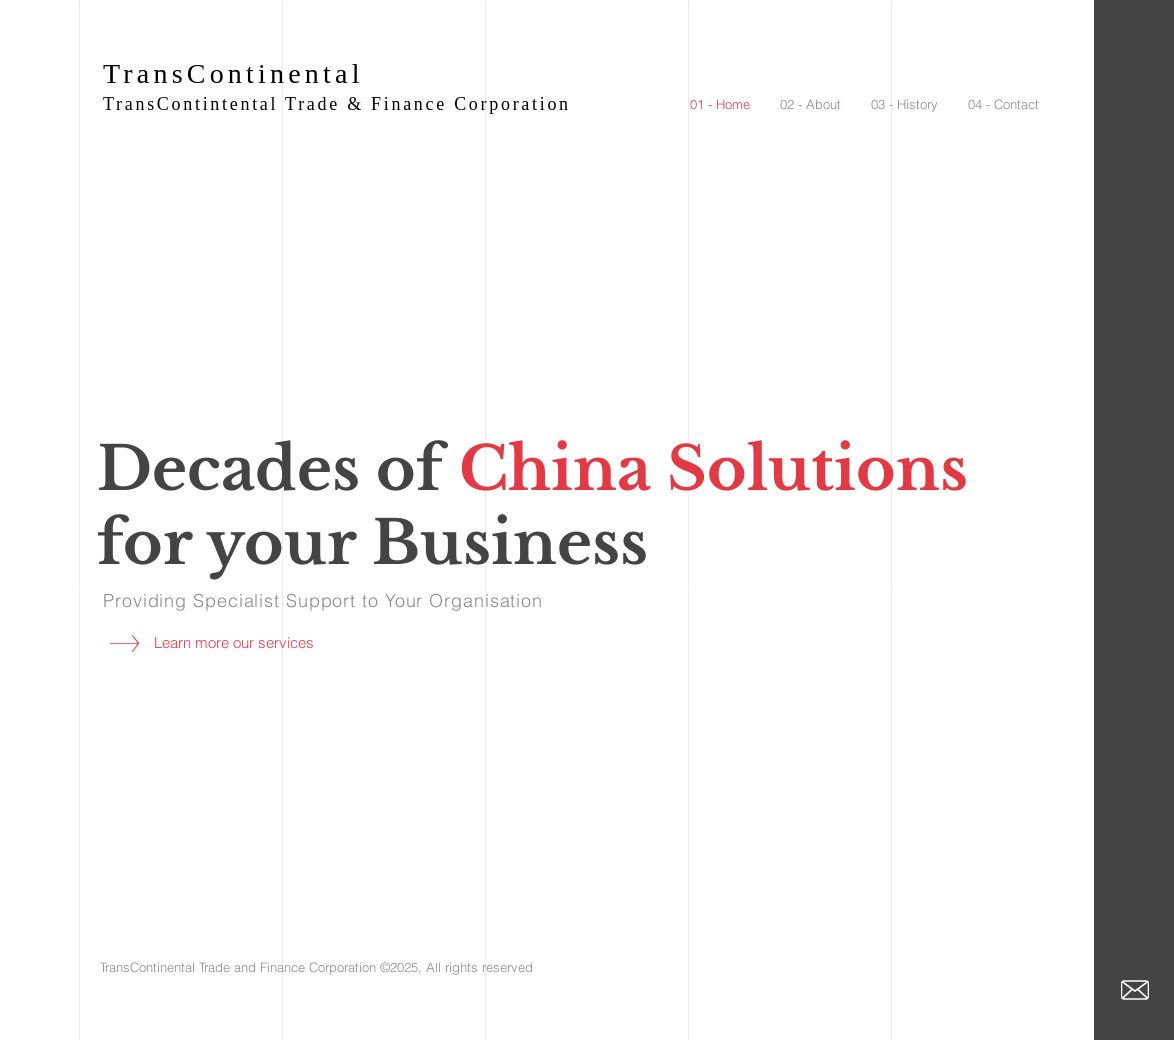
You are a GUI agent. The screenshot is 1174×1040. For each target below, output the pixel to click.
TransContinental (233, 73)
